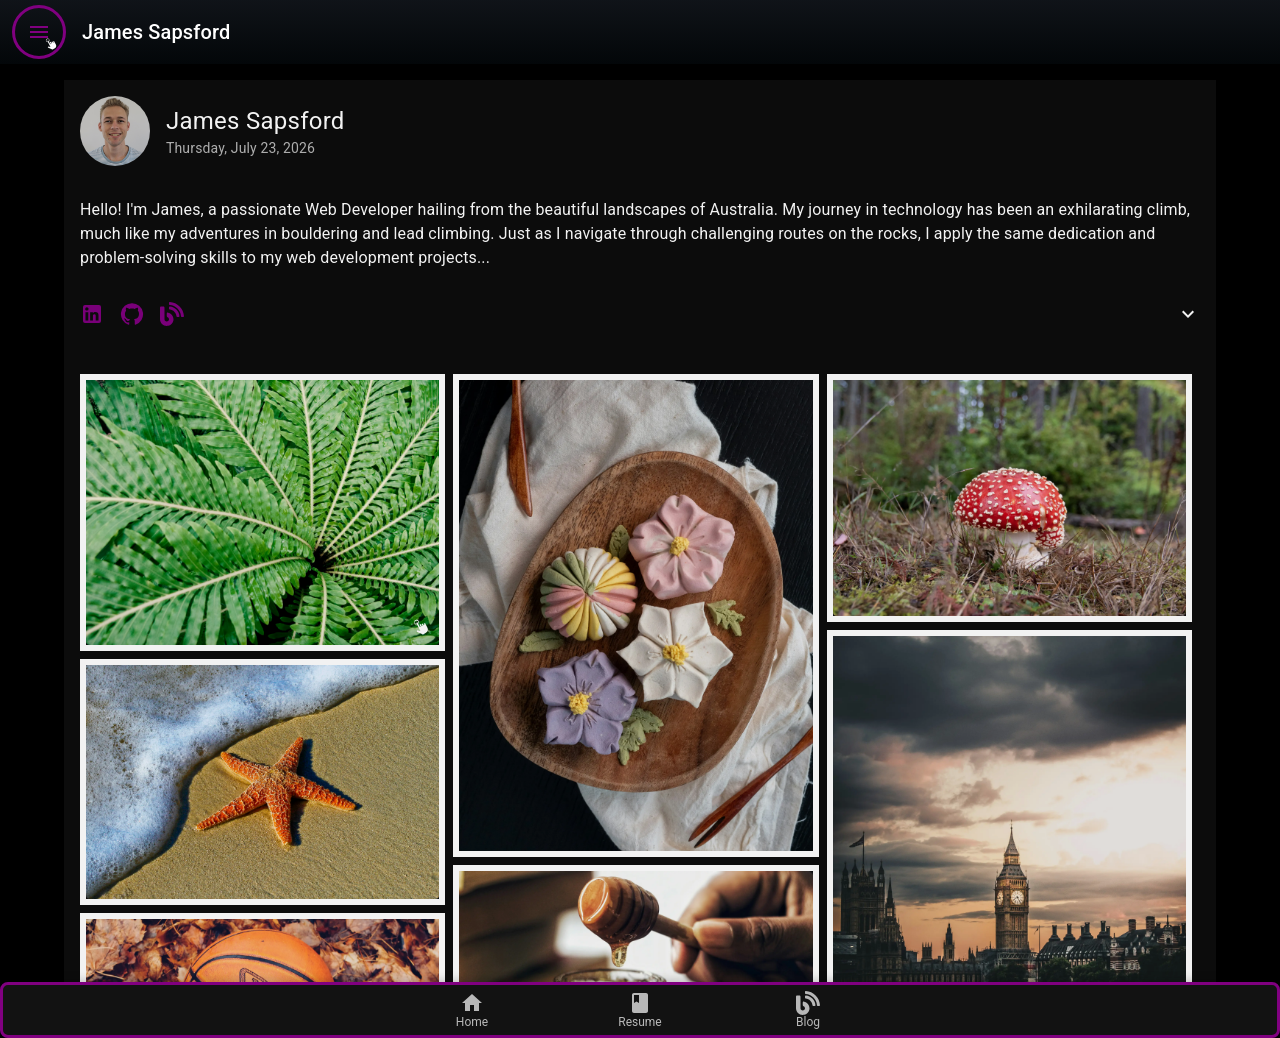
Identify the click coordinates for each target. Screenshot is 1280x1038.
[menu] (39, 32)
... (483, 257)
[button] (92, 314)
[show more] (1188, 314)
